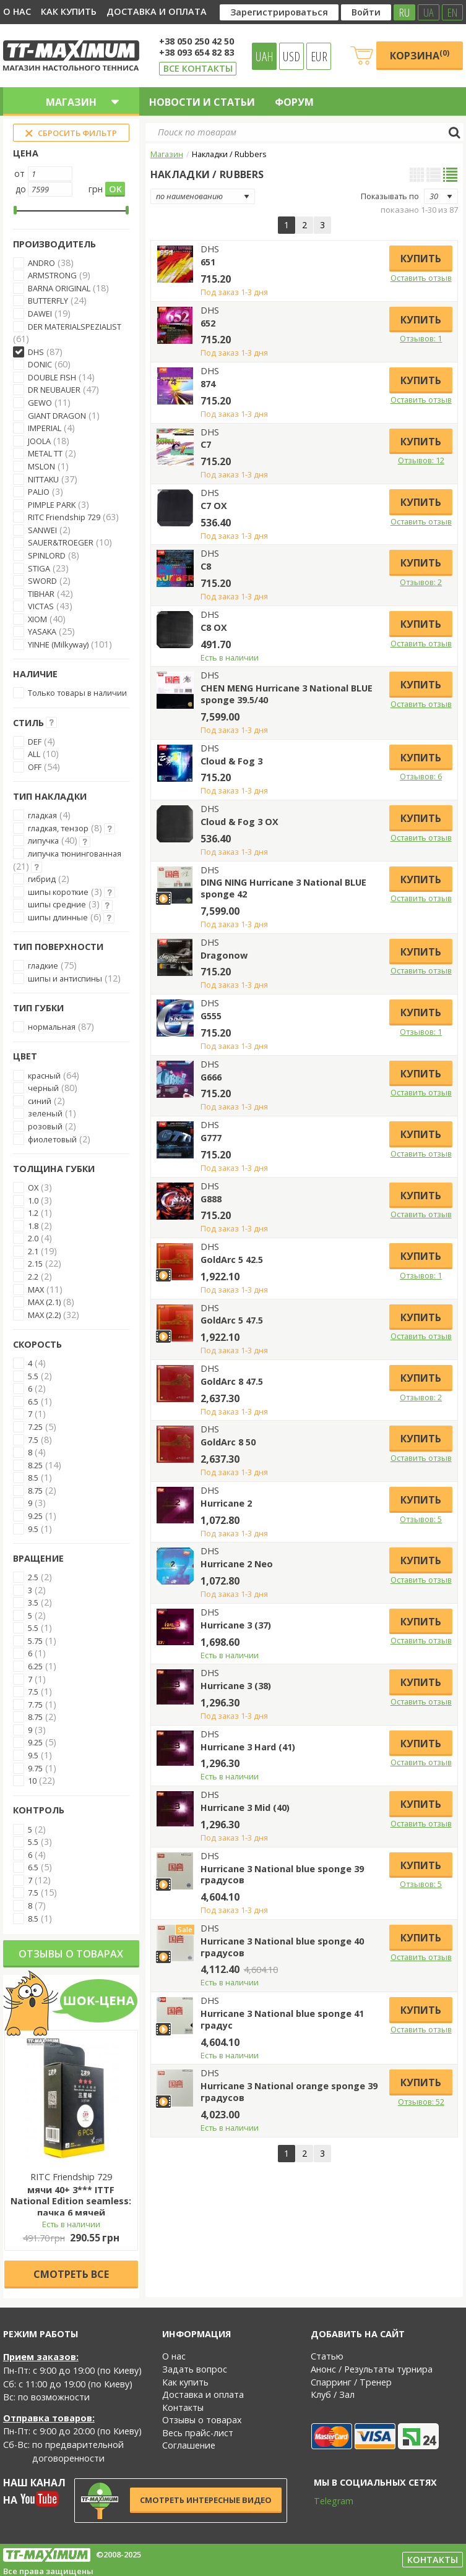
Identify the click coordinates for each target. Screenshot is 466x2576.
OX (33, 1187)
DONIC (40, 364)
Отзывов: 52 (421, 2101)
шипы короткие (58, 891)
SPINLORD (47, 555)
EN (452, 12)
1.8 (33, 1225)
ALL (34, 754)
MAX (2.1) (44, 1301)
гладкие (43, 965)
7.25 (35, 1426)
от (19, 173)
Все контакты (198, 68)
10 (32, 1780)
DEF (34, 741)
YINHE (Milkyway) (58, 644)
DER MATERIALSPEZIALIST (74, 326)
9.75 (35, 1768)
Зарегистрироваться (279, 12)
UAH (265, 56)
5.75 (35, 1640)
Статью (327, 2356)
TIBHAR (41, 593)
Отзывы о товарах (71, 1954)
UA (428, 12)
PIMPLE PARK (52, 504)
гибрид (42, 878)
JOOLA (39, 441)
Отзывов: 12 (421, 460)
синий (39, 1100)
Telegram (325, 2501)
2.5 (33, 1577)
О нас (17, 11)
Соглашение (188, 2445)
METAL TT (45, 453)
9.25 (35, 1515)
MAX (36, 1289)
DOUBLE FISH (52, 377)
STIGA (39, 568)
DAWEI (40, 313)
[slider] (15, 210)
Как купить (69, 11)
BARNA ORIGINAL (59, 288)
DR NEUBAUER (54, 389)
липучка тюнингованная (74, 853)
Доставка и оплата (156, 11)
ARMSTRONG (52, 275)
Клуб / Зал (333, 2394)
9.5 (33, 1528)
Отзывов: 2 (421, 582)
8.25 (35, 1465)
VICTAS (41, 606)
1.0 (33, 1200)
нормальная (52, 1026)
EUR (319, 56)
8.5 (33, 1477)
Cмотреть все (71, 2274)
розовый (45, 1126)
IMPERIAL (44, 428)
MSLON (41, 466)
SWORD (42, 580)
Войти (366, 12)
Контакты (183, 2407)
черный (43, 1087)
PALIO (39, 491)
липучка (43, 840)
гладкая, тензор (58, 828)
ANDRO (41, 262)
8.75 (35, 1490)
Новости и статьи (202, 102)
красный (44, 1075)
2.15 (35, 1263)
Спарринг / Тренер (351, 2382)
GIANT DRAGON (57, 415)
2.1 (33, 1251)
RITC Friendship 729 (64, 517)
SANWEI (42, 530)
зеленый (45, 1113)
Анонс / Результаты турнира (372, 2369)
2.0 (33, 1238)
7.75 (35, 1704)
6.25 (35, 1666)
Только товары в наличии (77, 692)
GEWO (40, 402)
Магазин (166, 154)
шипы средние (57, 904)
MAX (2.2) (44, 1314)
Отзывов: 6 (421, 776)
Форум (294, 102)
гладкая (42, 815)
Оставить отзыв (421, 277)
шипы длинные (58, 917)
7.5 (33, 1439)
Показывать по (390, 196)
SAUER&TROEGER (60, 542)
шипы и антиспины (65, 978)
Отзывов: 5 (421, 1519)
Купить (420, 258)
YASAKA (42, 631)
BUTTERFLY (48, 300)
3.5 (33, 1602)
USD (291, 56)
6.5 (33, 1401)
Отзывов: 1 (421, 338)
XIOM (37, 619)
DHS (36, 351)
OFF (34, 766)
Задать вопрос (194, 2369)
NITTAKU (43, 479)
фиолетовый (52, 1139)
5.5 (33, 1376)
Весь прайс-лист (197, 2433)
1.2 (33, 1212)
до (20, 189)
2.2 (33, 1276)
